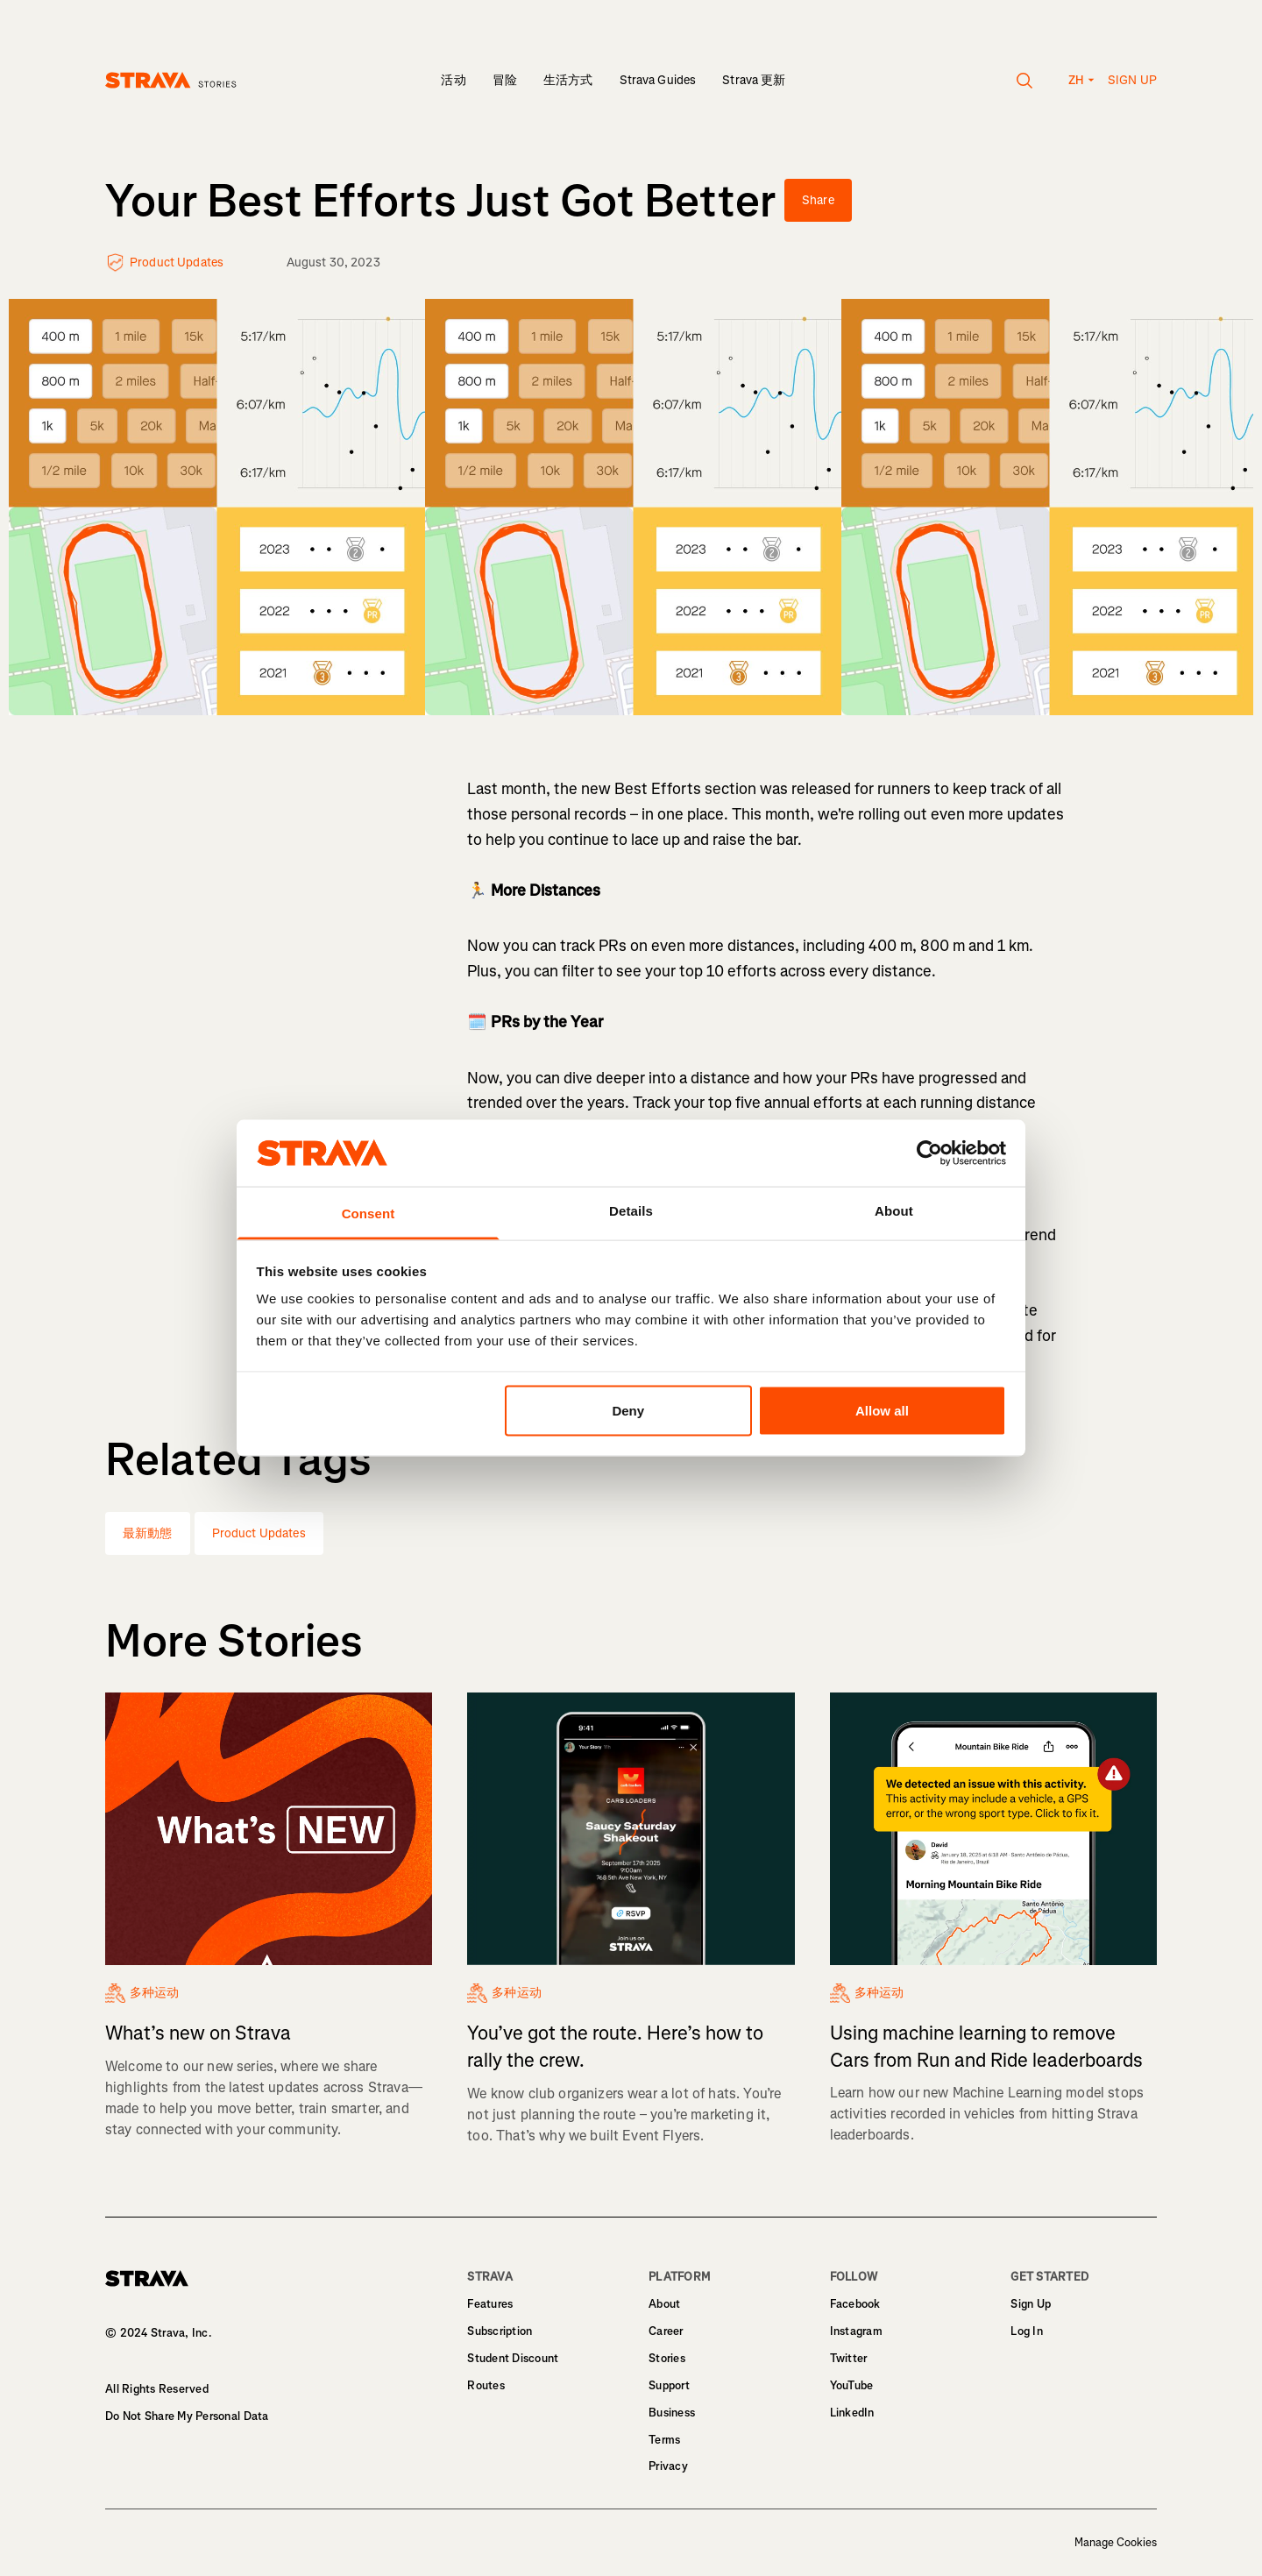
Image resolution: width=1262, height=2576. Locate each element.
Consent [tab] (368, 1213)
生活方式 (568, 80)
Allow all (882, 1409)
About (664, 2303)
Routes (486, 2385)
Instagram (856, 2331)
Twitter (849, 2358)
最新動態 (148, 1533)
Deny (628, 1409)
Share (818, 200)
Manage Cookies (1115, 2543)
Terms (664, 2439)
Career (666, 2331)
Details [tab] (631, 1210)
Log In (1026, 2331)
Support (669, 2385)
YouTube (852, 2385)
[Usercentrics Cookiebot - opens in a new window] (929, 1152)
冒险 (505, 80)
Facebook (855, 2303)
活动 (453, 80)
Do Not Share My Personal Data (187, 2416)
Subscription (499, 2331)
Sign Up (1030, 2303)
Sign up (1132, 80)
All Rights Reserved (157, 2388)
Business (672, 2412)
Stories (667, 2358)
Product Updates (259, 1533)
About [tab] (894, 1210)
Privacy (668, 2466)
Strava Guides (658, 80)
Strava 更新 (753, 80)
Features (490, 2303)
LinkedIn (852, 2412)
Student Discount (512, 2358)
